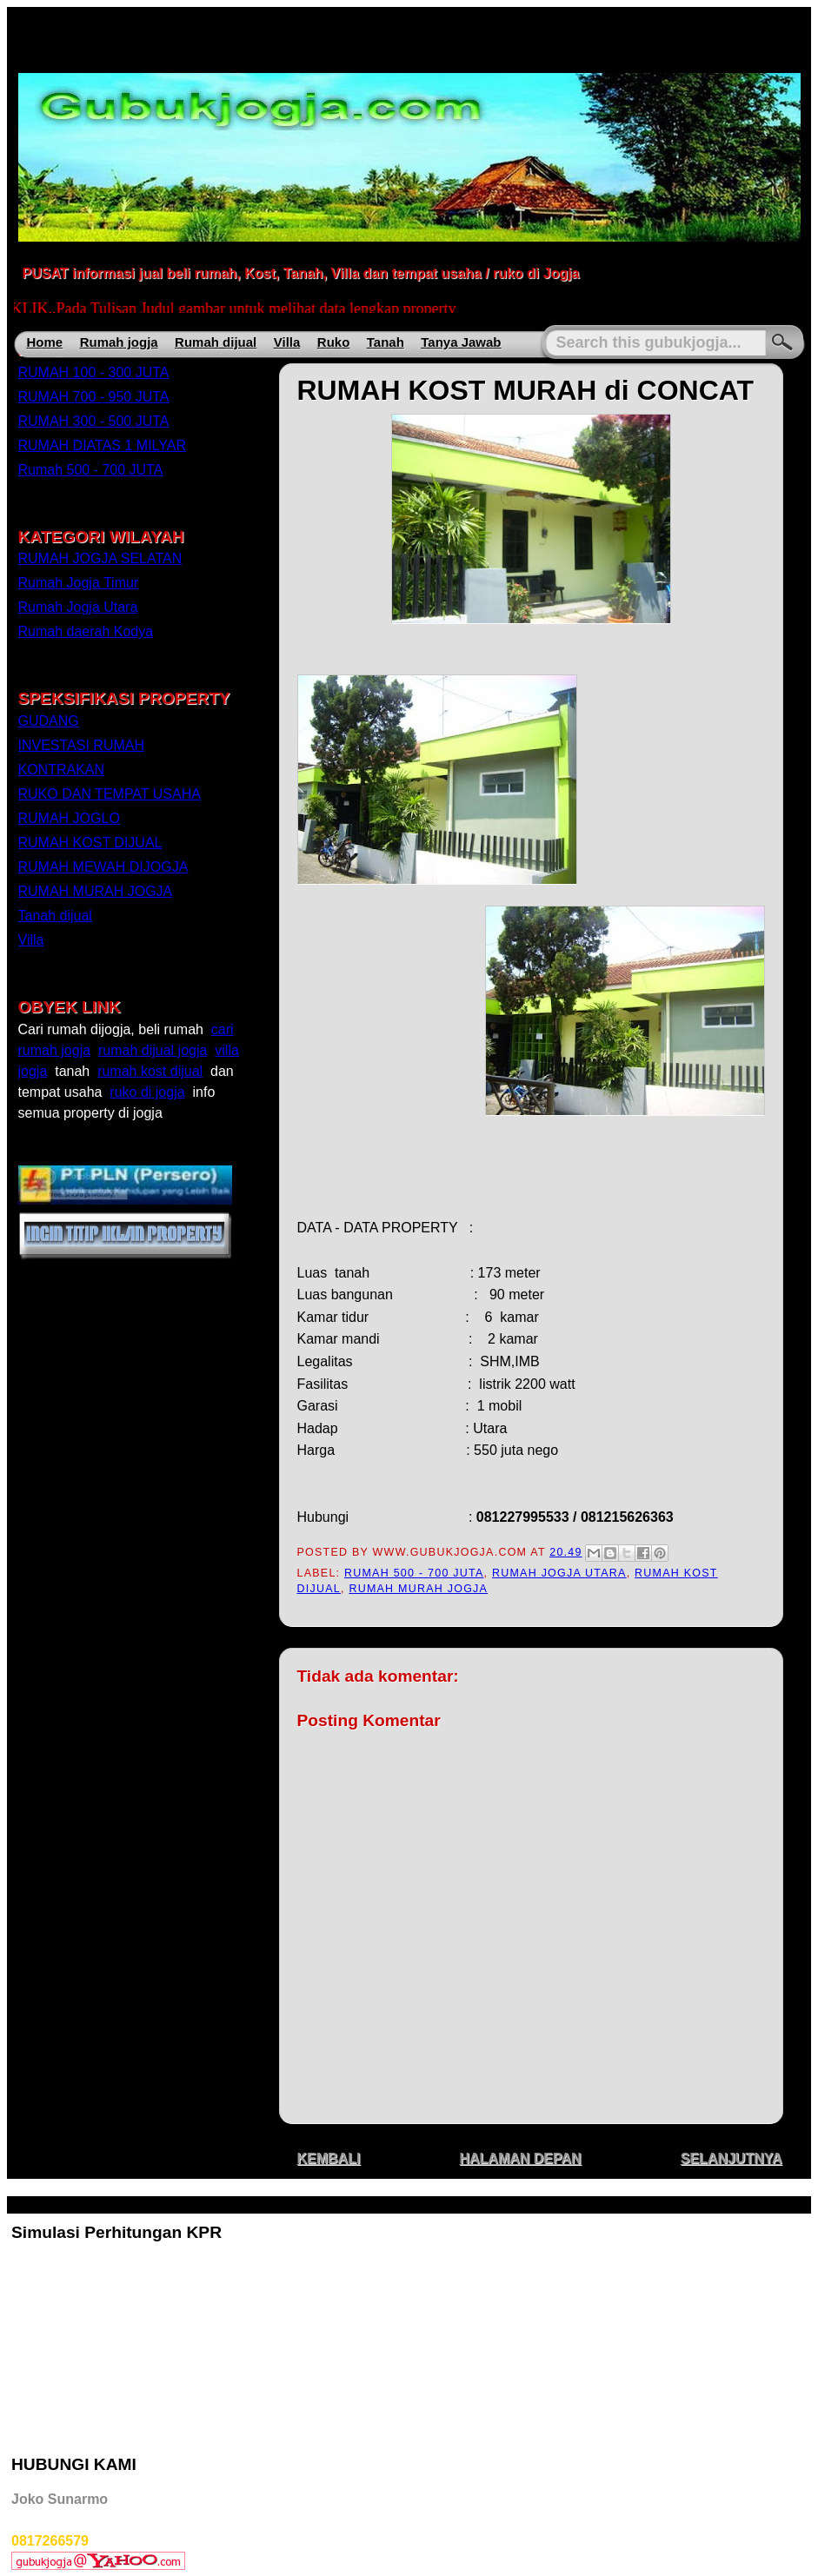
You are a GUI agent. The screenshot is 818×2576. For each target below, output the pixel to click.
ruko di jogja (147, 1092)
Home (45, 342)
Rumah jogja (119, 342)
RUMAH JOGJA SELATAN (100, 558)
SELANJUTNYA (731, 2158)
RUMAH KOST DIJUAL (90, 842)
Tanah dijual (55, 915)
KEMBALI (329, 2158)
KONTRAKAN (61, 769)
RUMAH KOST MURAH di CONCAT (526, 390)
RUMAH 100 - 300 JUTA (94, 372)
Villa (287, 342)
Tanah (385, 342)
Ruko (333, 342)
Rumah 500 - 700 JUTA (414, 1573)
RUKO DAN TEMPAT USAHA (109, 794)
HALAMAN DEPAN (520, 2158)
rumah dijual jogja (152, 1050)
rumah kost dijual (150, 1071)
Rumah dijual (215, 342)
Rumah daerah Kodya (86, 631)
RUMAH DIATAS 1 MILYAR (102, 445)
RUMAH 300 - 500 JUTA (94, 421)
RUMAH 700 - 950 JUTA (94, 396)
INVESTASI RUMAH (81, 745)
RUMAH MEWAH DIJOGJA (103, 867)
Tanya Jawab (461, 342)
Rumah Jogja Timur (78, 582)
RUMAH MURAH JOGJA (418, 1589)
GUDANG (48, 721)
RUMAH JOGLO (69, 818)
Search (782, 343)
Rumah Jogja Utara (559, 1573)
